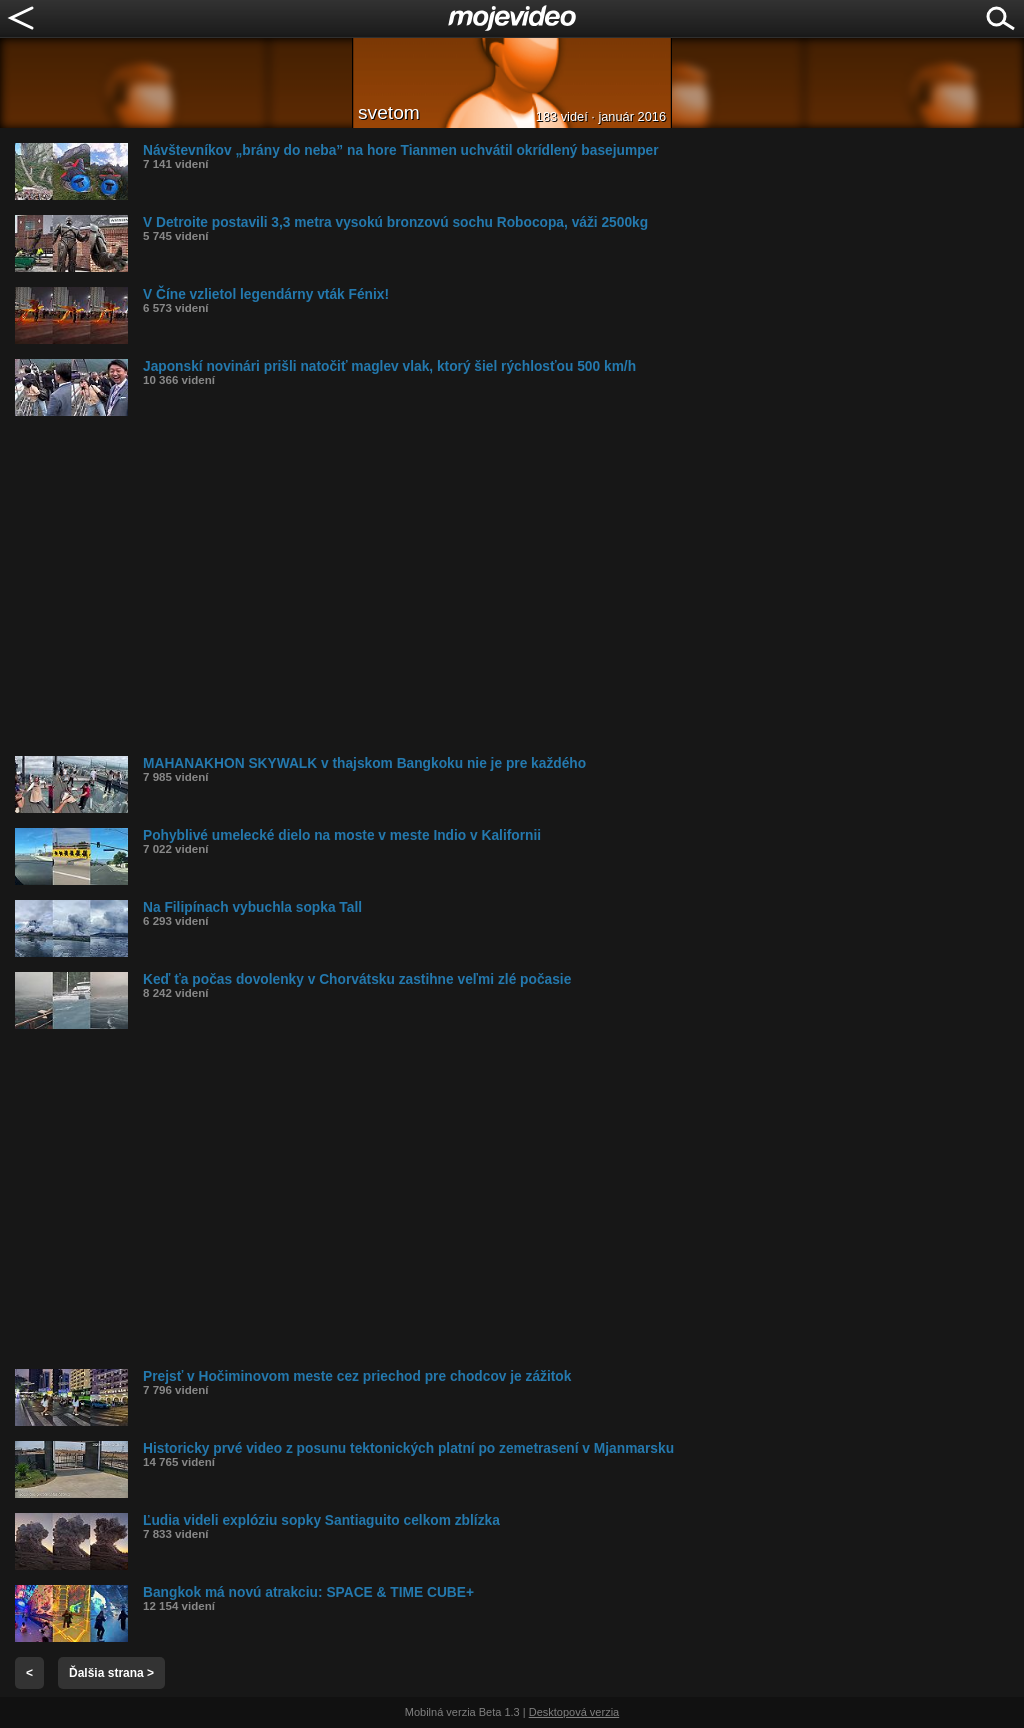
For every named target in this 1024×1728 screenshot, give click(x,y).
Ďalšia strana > (111, 1673)
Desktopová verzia (574, 1712)
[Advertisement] (519, 586)
